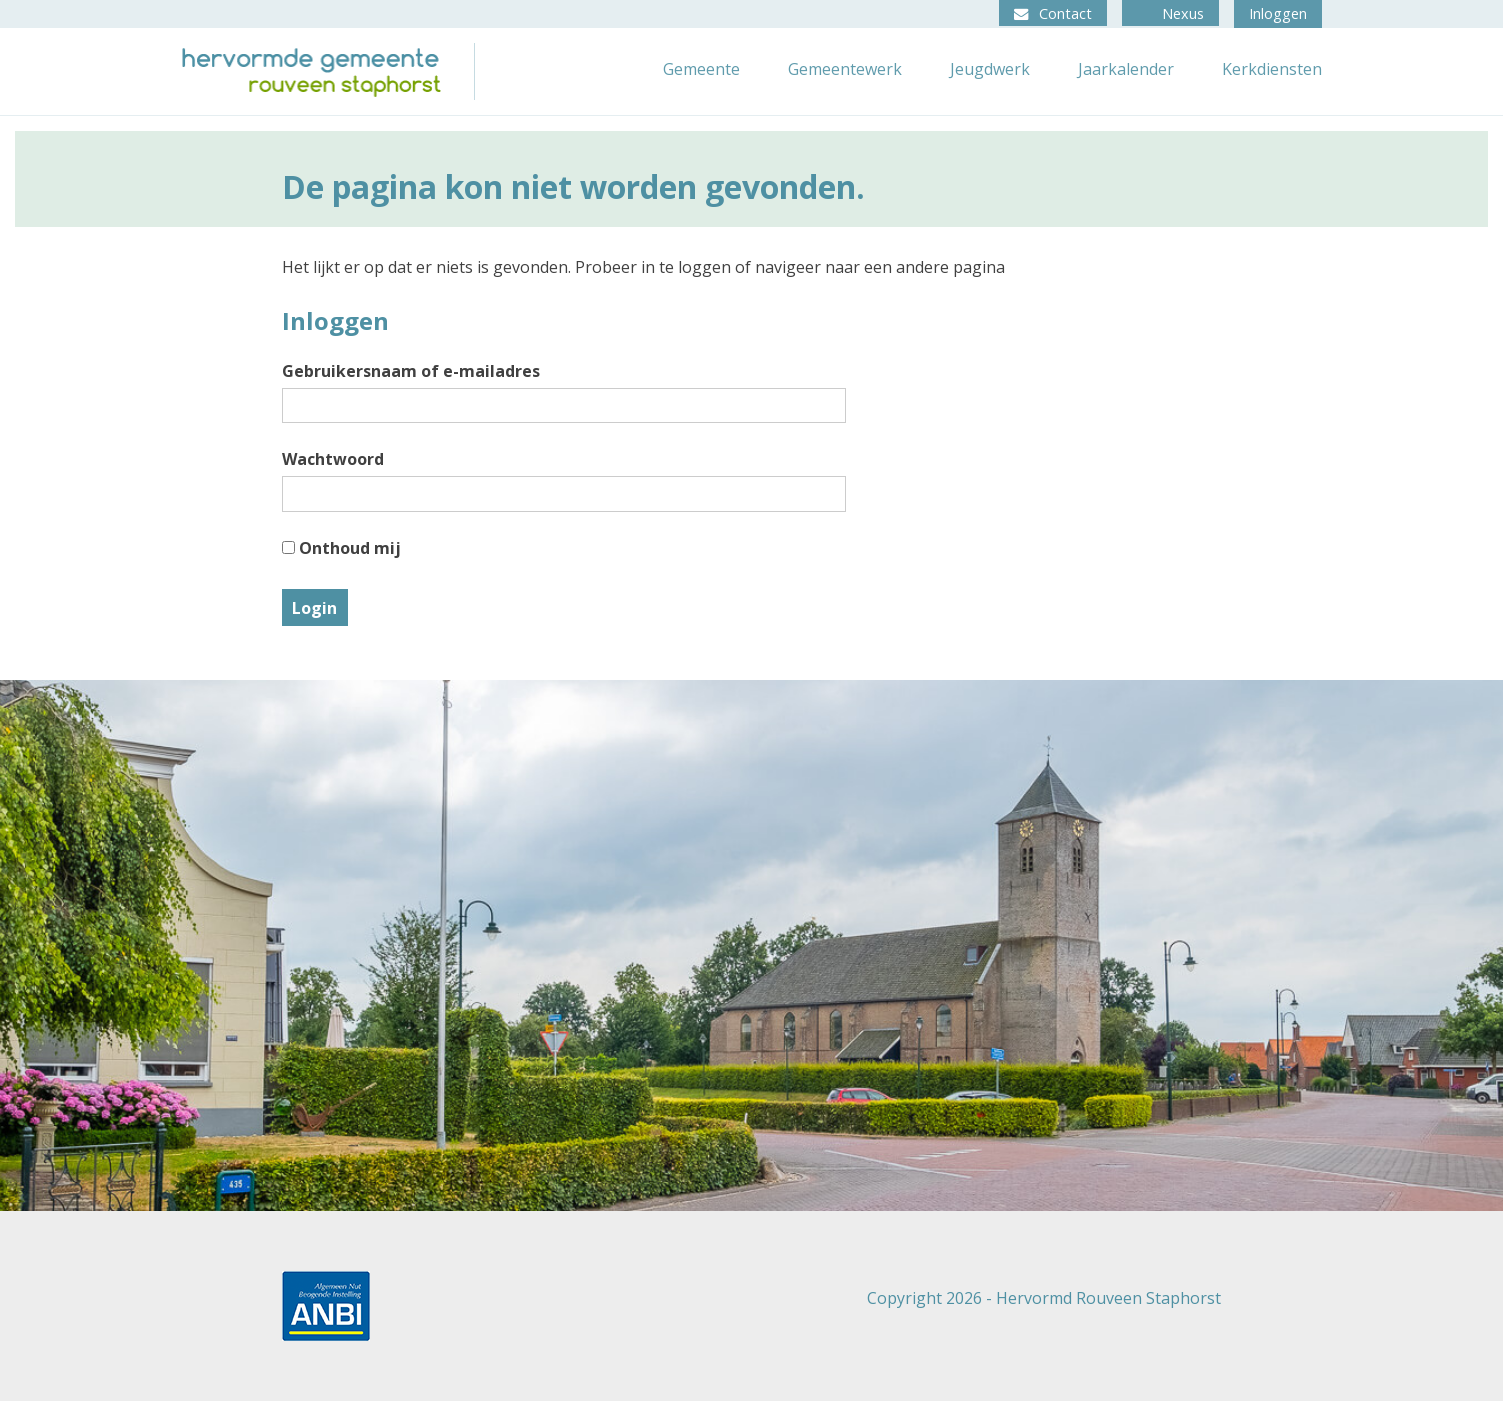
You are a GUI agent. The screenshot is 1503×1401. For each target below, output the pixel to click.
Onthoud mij (341, 548)
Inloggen (1278, 13)
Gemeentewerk (845, 69)
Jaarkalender (1126, 69)
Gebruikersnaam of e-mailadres (411, 371)
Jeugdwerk (990, 69)
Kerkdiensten (1272, 69)
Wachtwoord (333, 459)
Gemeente (701, 69)
